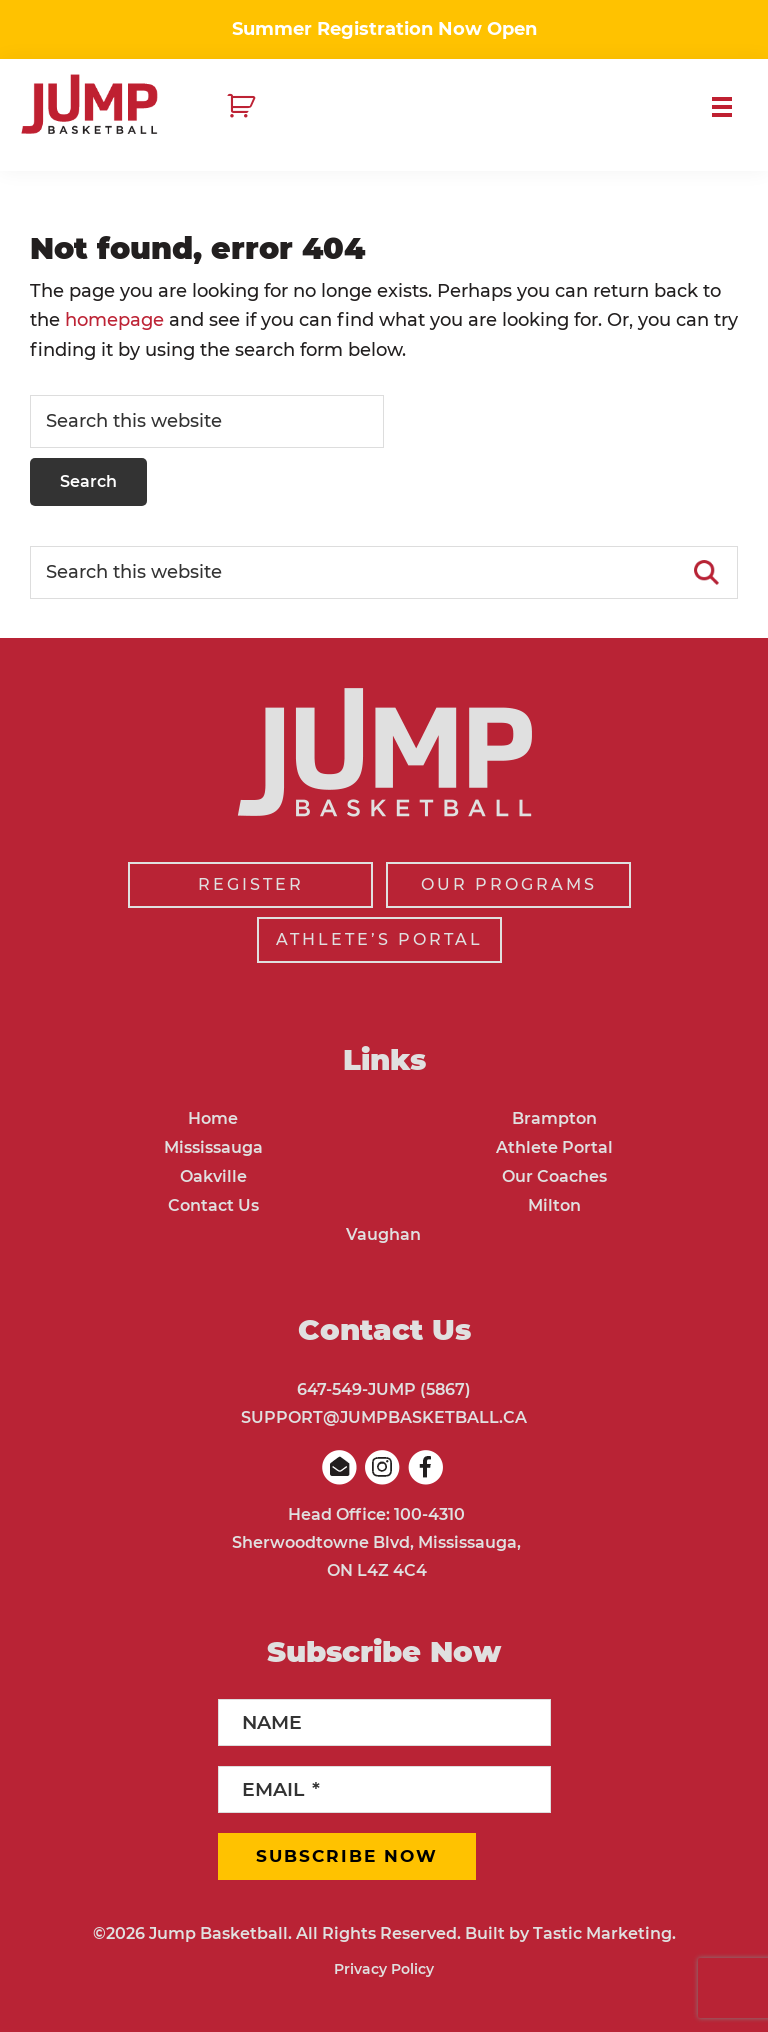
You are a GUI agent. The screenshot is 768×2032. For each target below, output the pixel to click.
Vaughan (383, 1234)
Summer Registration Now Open (384, 29)
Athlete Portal (554, 1147)
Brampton (554, 1118)
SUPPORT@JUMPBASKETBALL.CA (384, 1417)
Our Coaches (554, 1176)
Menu (730, 107)
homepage (114, 320)
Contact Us (213, 1205)
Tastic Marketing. (604, 1933)
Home (213, 1118)
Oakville (213, 1176)
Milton (554, 1205)
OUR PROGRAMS (509, 884)
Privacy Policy (384, 1969)
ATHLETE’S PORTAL (379, 939)
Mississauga (213, 1147)
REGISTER (251, 884)
